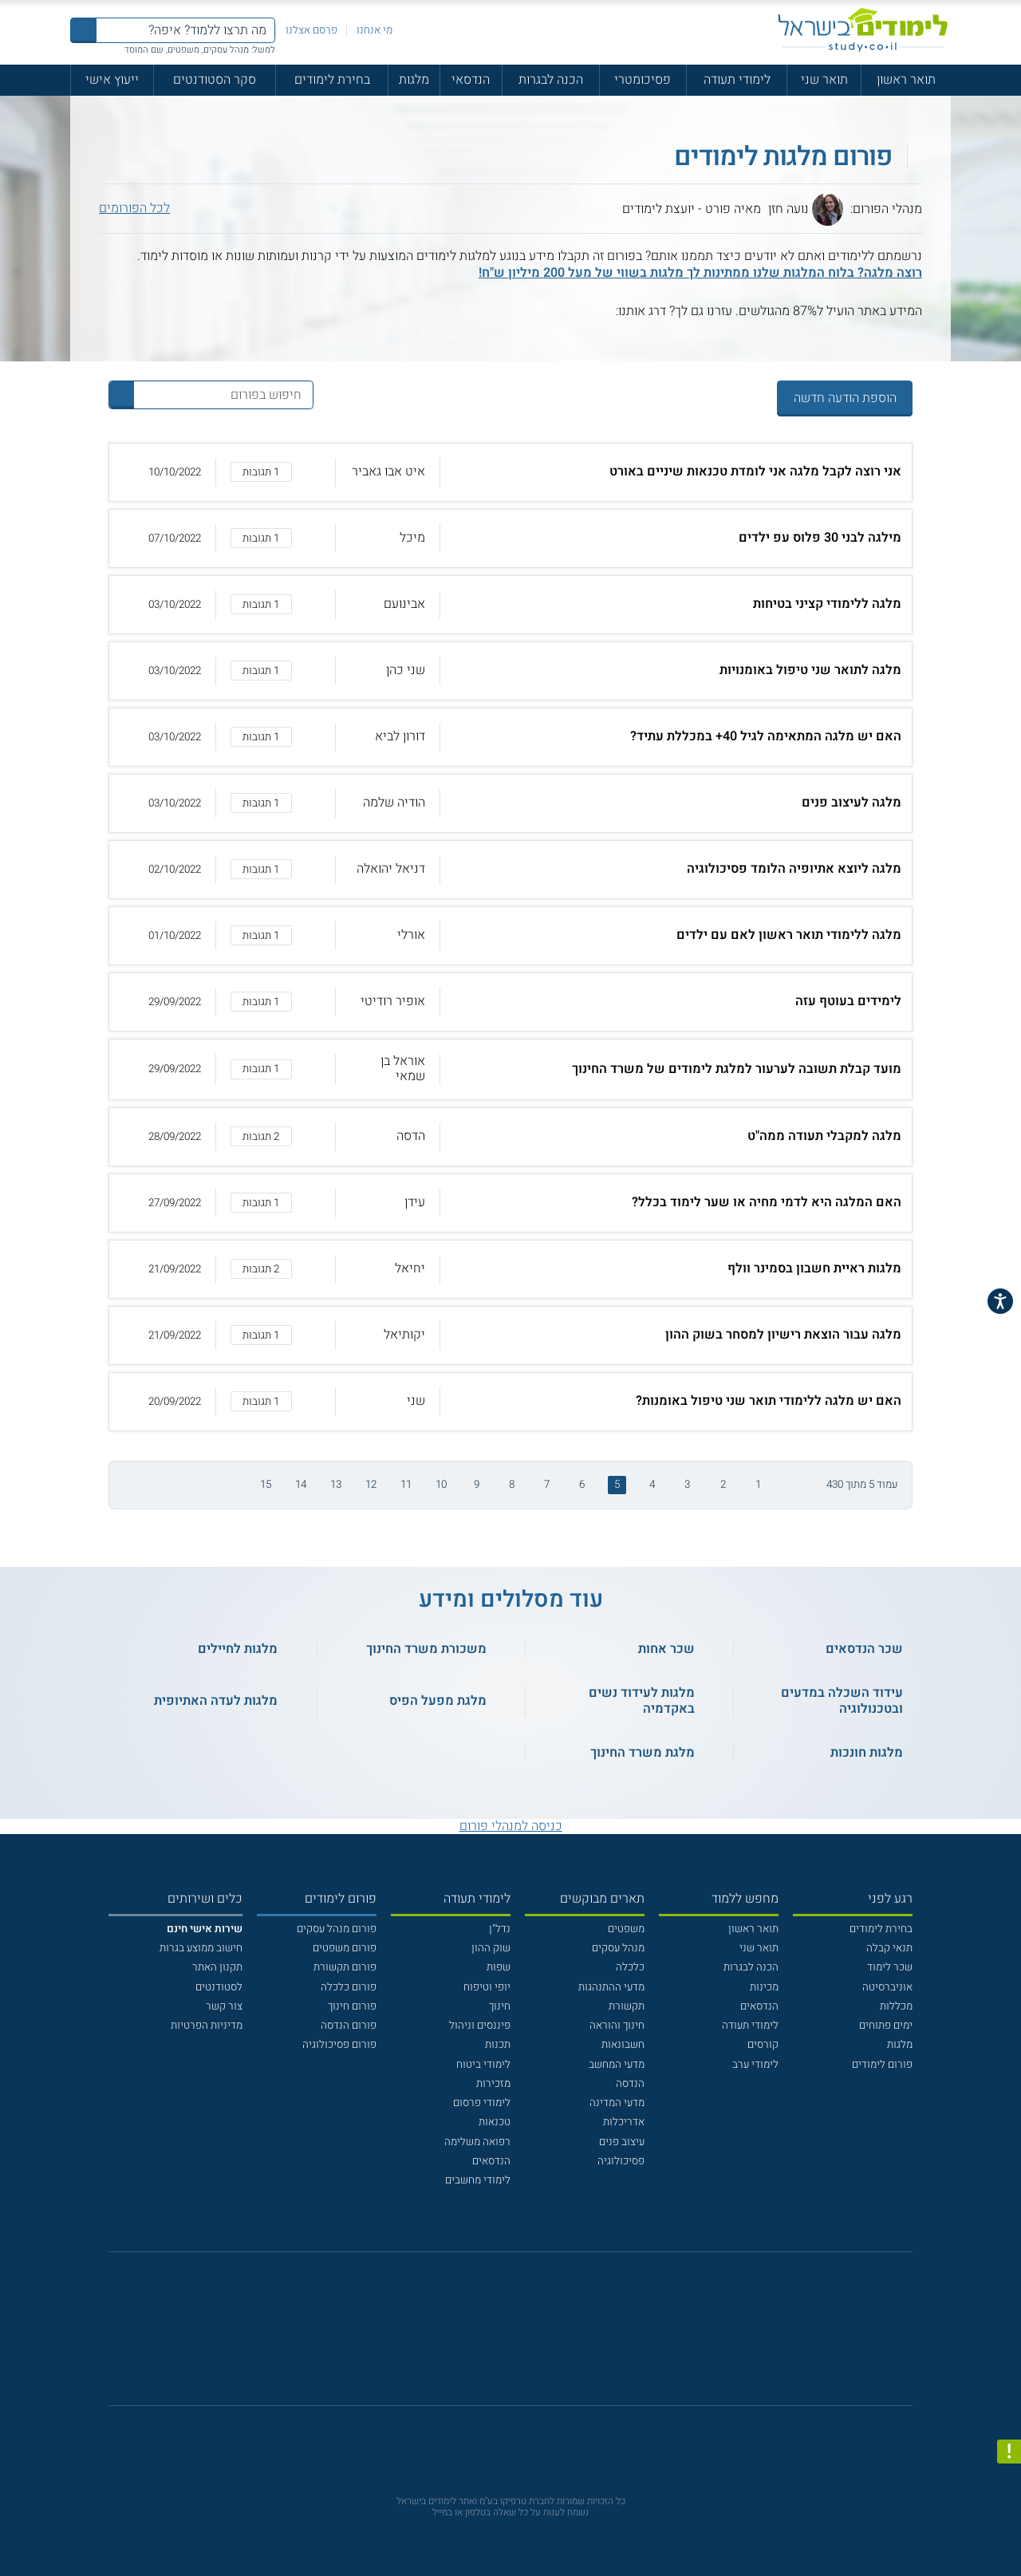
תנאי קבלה (889, 1948)
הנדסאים (759, 2006)
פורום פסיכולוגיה (339, 2045)
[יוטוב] (530, 2336)
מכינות (764, 1987)
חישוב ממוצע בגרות (201, 1948)
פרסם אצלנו (311, 30)
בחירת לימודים (332, 79)
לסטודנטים (218, 1987)
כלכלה (630, 1967)
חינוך (499, 2006)
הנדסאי (470, 79)
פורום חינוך (352, 2006)
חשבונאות (623, 2045)
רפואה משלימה (477, 2142)
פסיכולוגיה (621, 2161)
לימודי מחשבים (477, 2180)
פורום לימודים (882, 2065)
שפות (498, 1967)
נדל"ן (499, 1929)
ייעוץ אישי (112, 79)
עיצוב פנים (622, 2142)
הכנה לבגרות (550, 79)
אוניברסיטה (887, 1987)
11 (406, 1485)
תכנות (497, 2045)
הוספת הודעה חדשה (845, 398)
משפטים (626, 1929)
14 (300, 1485)
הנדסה (630, 2084)
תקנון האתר (217, 1967)
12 (370, 1485)
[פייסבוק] (499, 2337)
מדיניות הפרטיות (206, 2026)
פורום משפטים (344, 1948)
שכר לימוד (890, 1967)
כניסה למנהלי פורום (510, 1826)
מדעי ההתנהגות (611, 1987)
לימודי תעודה (737, 79)
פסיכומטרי (642, 79)
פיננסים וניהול (479, 2026)
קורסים (763, 2045)
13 (335, 1485)
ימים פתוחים (886, 2026)
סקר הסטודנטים (214, 79)
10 (441, 1485)
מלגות (414, 79)
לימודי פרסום (481, 2103)
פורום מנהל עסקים (336, 1929)
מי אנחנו (374, 30)
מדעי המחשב (617, 2065)
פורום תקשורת (344, 1967)
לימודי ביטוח (483, 2065)
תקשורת (627, 2006)
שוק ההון (490, 1948)
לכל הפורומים (134, 208)
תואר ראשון (906, 79)
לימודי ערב (755, 2065)
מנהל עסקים (618, 1948)
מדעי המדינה (617, 2103)
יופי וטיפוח (486, 1987)
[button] (511, 472)
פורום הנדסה (348, 2026)
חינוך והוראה (617, 2026)
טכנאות (494, 2122)
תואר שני (824, 79)
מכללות (896, 2006)
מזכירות (493, 2084)
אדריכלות (624, 2122)
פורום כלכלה (348, 1987)
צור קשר (224, 2006)
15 (265, 1485)
